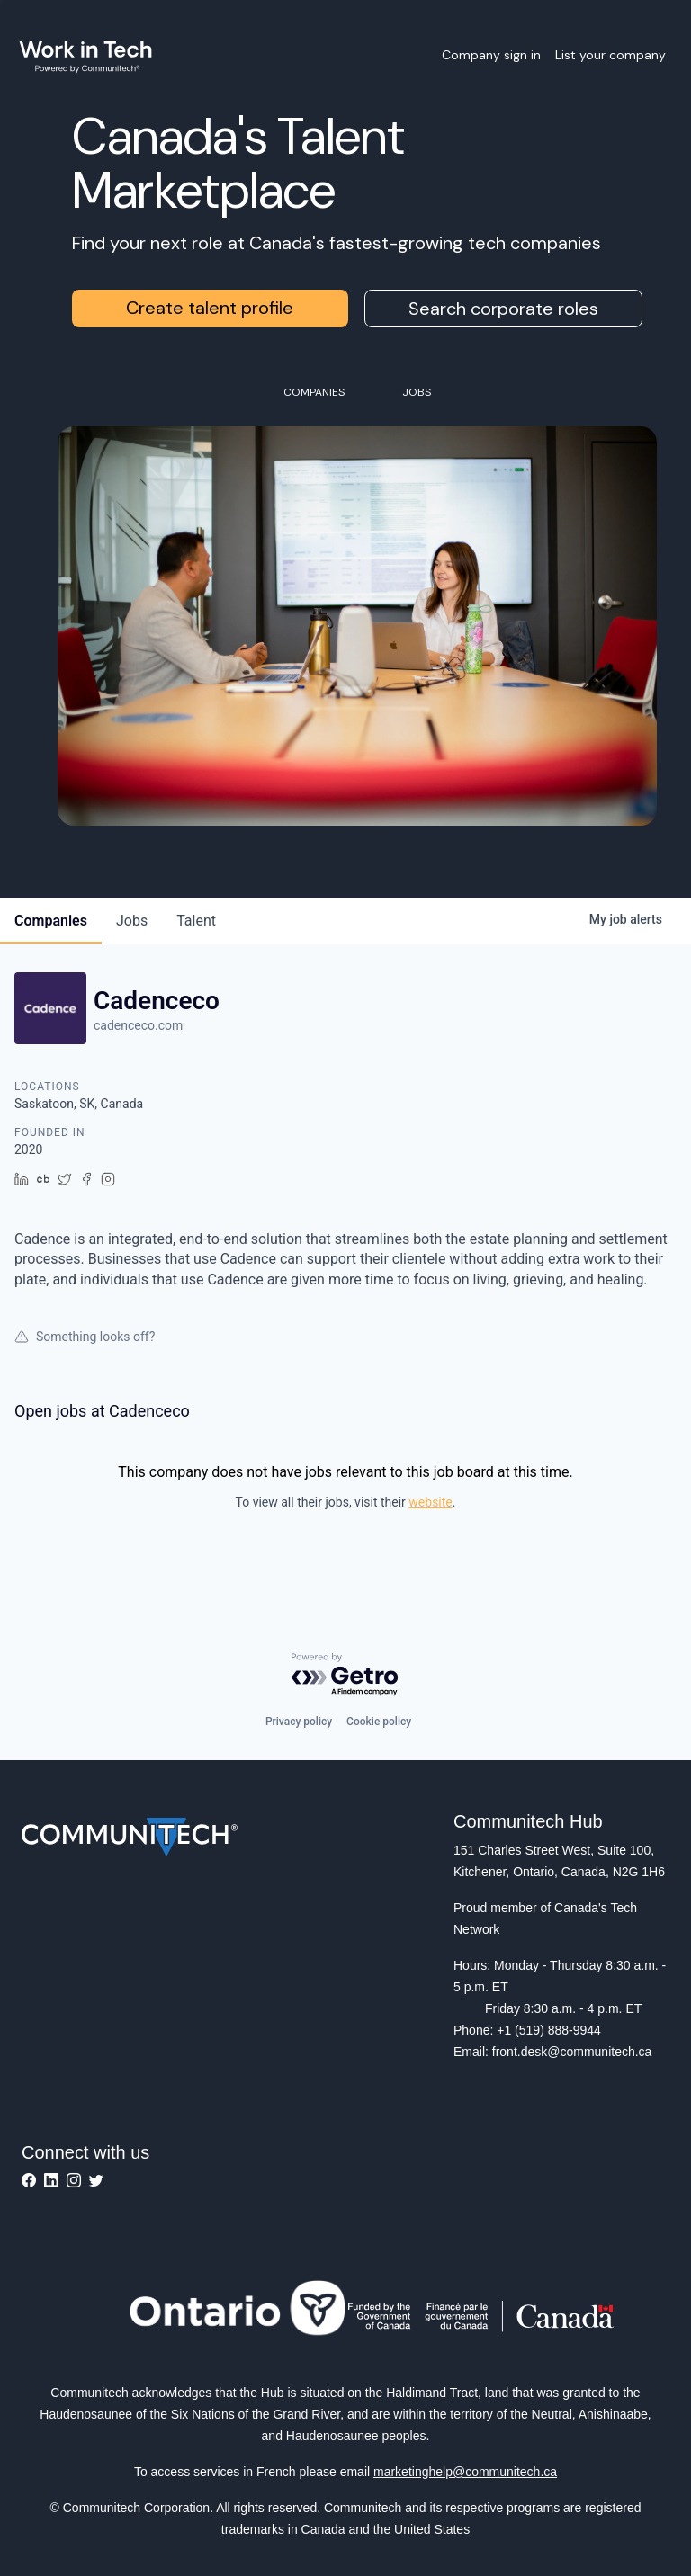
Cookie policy (378, 1721)
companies (50, 920)
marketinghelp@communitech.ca (465, 2471)
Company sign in (491, 55)
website (430, 1502)
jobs (132, 920)
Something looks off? (84, 1336)
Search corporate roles (503, 308)
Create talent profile (209, 307)
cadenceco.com (138, 1025)
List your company (610, 55)
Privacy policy (298, 1721)
